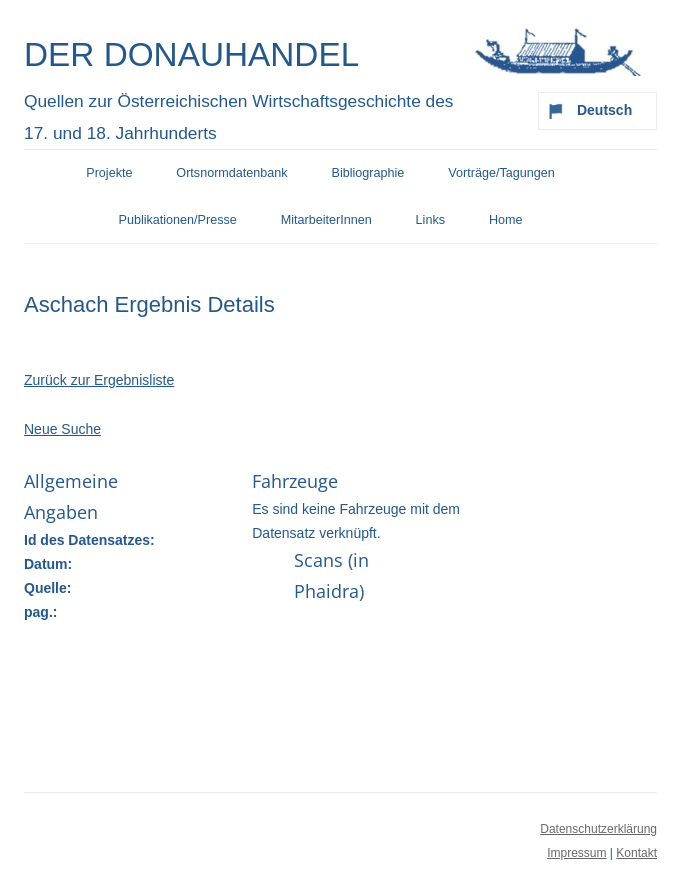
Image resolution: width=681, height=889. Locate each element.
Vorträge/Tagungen (501, 173)
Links (430, 220)
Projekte (109, 173)
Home (506, 220)
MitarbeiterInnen (326, 220)
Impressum (576, 853)
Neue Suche (62, 429)
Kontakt (636, 853)
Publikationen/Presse (178, 220)
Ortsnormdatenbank (231, 173)
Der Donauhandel (191, 54)
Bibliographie (368, 173)
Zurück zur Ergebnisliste (99, 380)
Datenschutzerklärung (598, 829)
